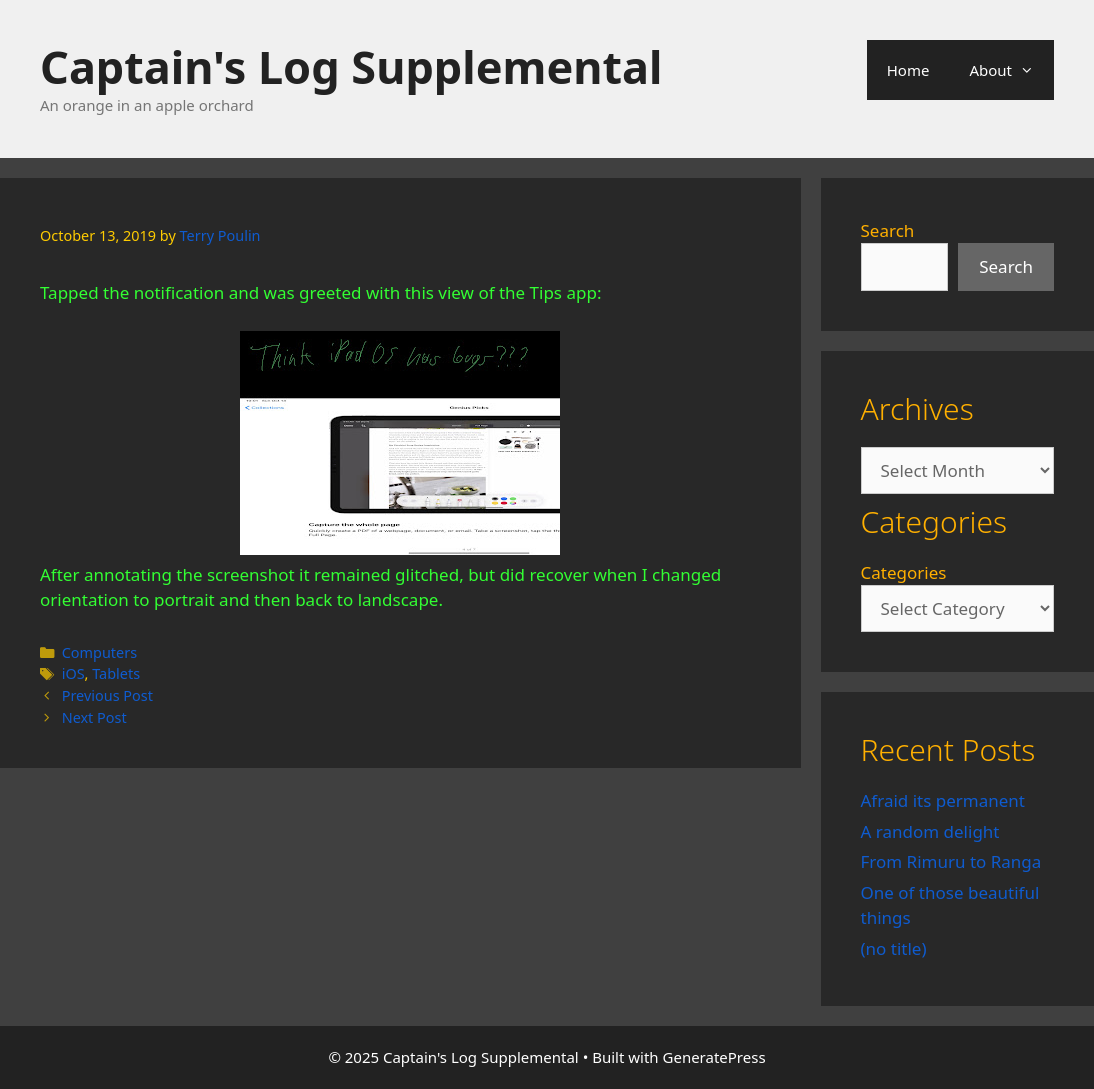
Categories (904, 572)
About (1011, 70)
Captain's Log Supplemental (351, 66)
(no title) (894, 948)
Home (908, 70)
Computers (99, 652)
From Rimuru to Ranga (951, 861)
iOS (73, 673)
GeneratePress (714, 1057)
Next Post (94, 717)
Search (888, 230)
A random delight (930, 831)
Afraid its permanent (943, 800)
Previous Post (107, 695)
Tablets (116, 673)
